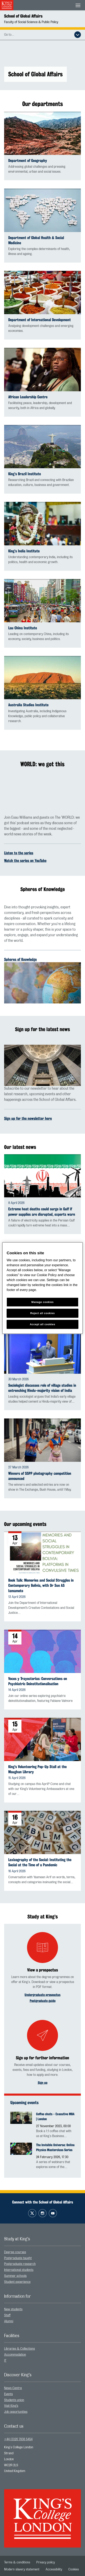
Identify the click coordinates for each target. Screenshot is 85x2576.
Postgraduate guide (42, 2000)
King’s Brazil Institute (24, 473)
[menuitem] (42, 2252)
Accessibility (54, 2569)
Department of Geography (27, 160)
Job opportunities (15, 2411)
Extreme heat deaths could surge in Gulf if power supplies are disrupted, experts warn (41, 1211)
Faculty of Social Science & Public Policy (31, 22)
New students (13, 2309)
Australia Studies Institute (28, 704)
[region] (42, 1288)
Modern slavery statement (21, 2569)
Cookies (73, 2569)
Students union (14, 2400)
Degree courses (15, 2252)
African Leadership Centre (27, 397)
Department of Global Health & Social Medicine (36, 240)
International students (18, 2270)
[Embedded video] (42, 793)
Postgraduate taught (18, 2258)
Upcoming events (24, 2103)
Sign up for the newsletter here (28, 1118)
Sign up (42, 2082)
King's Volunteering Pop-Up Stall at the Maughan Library (37, 1769)
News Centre (13, 2388)
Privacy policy (45, 2562)
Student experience (17, 2282)
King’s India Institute (24, 551)
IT (5, 2360)
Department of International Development (39, 319)
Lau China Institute (22, 628)
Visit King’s (11, 2405)
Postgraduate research (20, 2264)
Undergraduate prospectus (42, 1994)
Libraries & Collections (19, 2348)
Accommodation (15, 2354)
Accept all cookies (42, 1324)
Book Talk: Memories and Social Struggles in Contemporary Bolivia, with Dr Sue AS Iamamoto (41, 1585)
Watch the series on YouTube (25, 860)
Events (8, 2394)
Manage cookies (42, 1302)
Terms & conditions (17, 2562)
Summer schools (15, 2276)
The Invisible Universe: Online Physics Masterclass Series (55, 2147)
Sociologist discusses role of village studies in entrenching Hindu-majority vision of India (42, 1388)
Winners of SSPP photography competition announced (39, 1476)
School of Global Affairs (23, 16)
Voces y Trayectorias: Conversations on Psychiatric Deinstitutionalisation (37, 1681)
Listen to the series (18, 853)
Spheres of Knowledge (20, 959)
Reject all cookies (42, 1313)
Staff (7, 2315)
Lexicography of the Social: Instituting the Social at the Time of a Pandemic (39, 1862)
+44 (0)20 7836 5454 (18, 2439)
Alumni (8, 2321)
